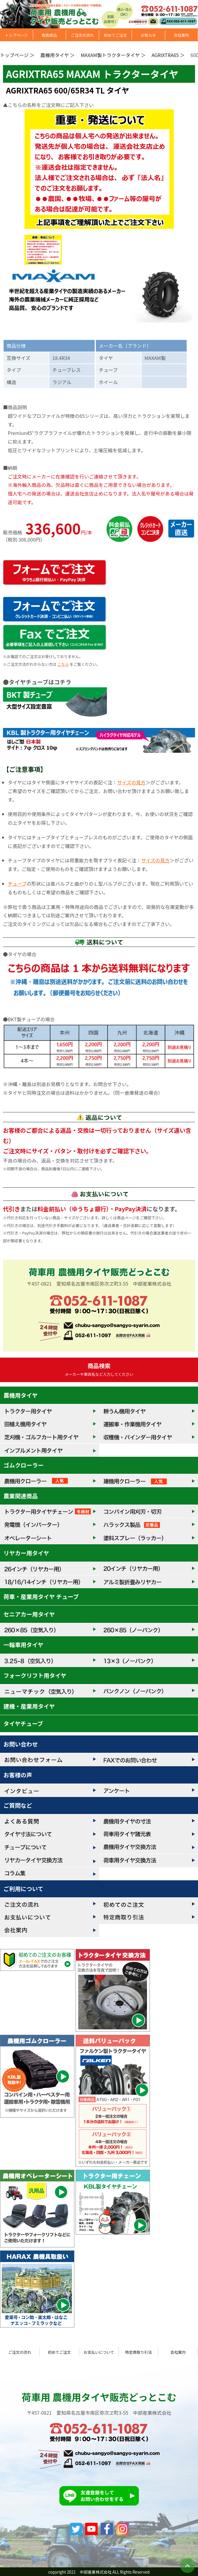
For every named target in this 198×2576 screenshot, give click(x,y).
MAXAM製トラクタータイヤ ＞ (113, 55)
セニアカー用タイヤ (29, 1614)
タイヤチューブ (23, 1723)
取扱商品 (49, 35)
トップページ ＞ (17, 55)
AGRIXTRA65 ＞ (168, 55)
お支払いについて (99, 2352)
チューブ (17, 883)
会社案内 (181, 35)
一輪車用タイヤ (24, 1644)
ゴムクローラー (24, 1465)
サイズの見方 (131, 782)
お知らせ (148, 35)
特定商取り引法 (138, 2352)
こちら (63, 664)
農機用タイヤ (21, 1395)
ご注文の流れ (82, 35)
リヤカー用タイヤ (26, 1553)
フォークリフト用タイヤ (35, 1675)
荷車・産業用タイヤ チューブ (41, 1596)
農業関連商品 (21, 1496)
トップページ (16, 35)
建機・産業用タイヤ (29, 1706)
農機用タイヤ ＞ (57, 55)
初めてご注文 (115, 35)
